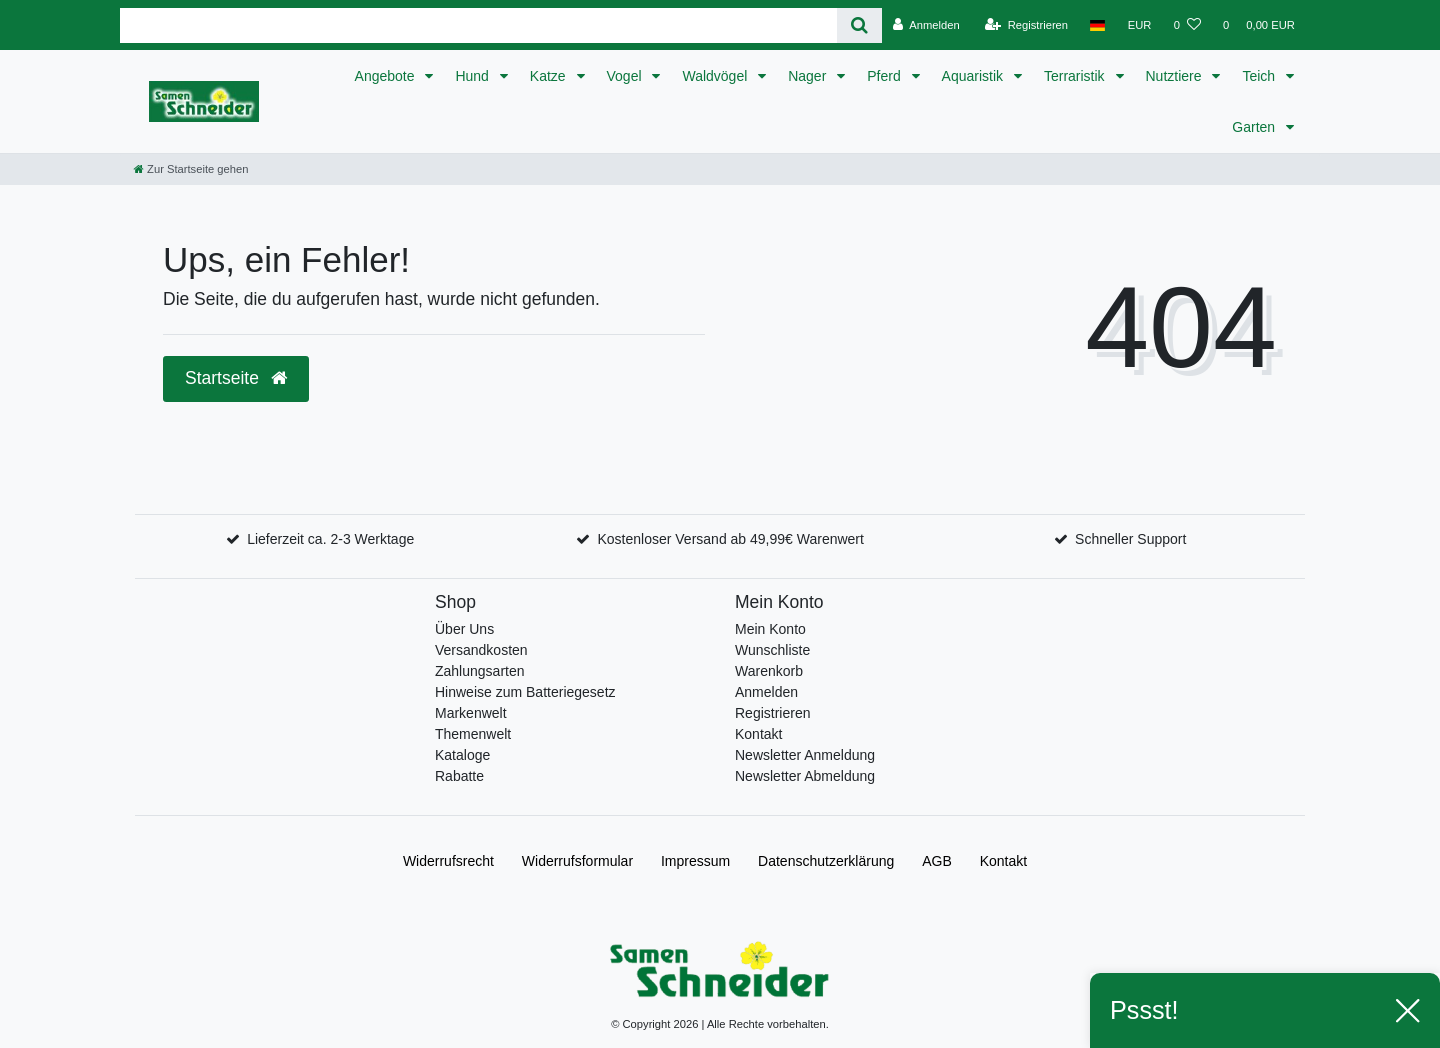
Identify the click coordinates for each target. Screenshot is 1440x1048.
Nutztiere (1176, 76)
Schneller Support (1130, 539)
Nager (809, 76)
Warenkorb (769, 671)
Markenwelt (471, 713)
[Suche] (859, 25)
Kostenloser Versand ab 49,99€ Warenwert (730, 539)
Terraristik (1076, 76)
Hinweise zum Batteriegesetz (525, 692)
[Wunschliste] (1187, 25)
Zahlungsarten (480, 671)
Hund (473, 76)
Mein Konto (770, 629)
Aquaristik (974, 76)
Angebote (387, 76)
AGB (937, 861)
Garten (1255, 127)
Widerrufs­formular (577, 861)
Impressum (695, 861)
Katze (550, 76)
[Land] (1097, 25)
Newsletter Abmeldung (805, 776)
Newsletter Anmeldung (805, 755)
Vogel (626, 76)
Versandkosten (481, 650)
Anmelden (766, 692)
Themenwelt (473, 734)
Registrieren (772, 713)
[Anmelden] (926, 25)
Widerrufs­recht (448, 861)
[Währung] (1140, 25)
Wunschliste (772, 650)
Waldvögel (716, 76)
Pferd (885, 76)
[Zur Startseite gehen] (191, 169)
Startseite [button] (236, 378)
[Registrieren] (1026, 25)
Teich (1260, 76)
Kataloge (462, 755)
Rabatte (459, 776)
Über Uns (464, 629)
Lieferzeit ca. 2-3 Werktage (330, 539)
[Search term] (478, 25)
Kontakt (758, 734)
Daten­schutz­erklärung (826, 861)
